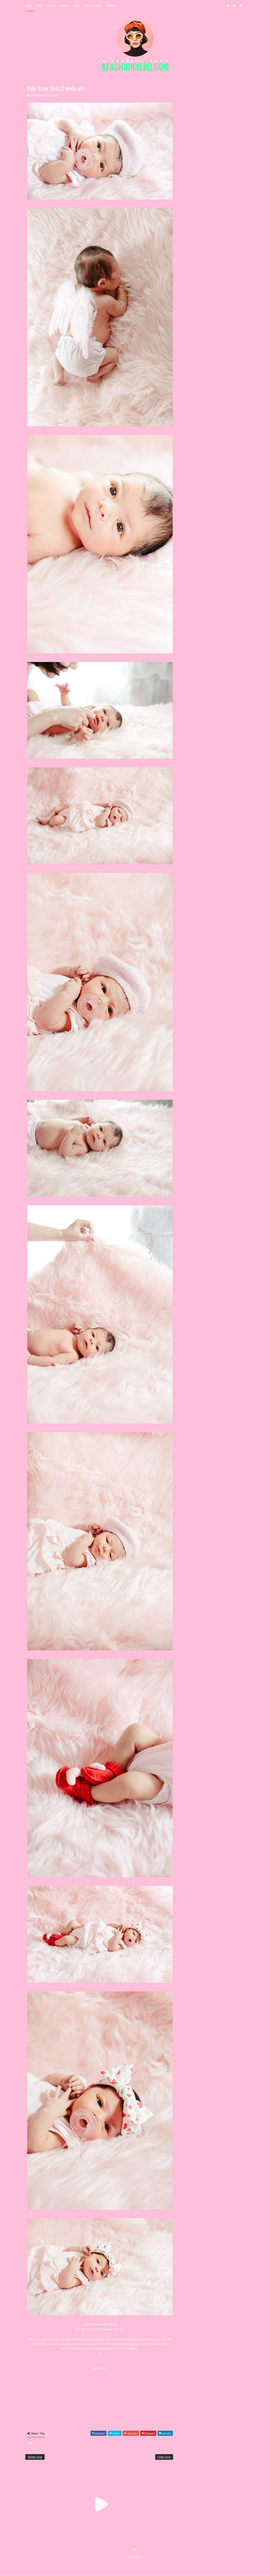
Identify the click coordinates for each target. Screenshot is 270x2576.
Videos (64, 5)
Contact (111, 5)
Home (28, 5)
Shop (39, 5)
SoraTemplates (47, 2561)
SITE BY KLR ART (135, 2556)
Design (51, 5)
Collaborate (93, 5)
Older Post (164, 2457)
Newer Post (35, 2457)
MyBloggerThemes (86, 2561)
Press (76, 5)
